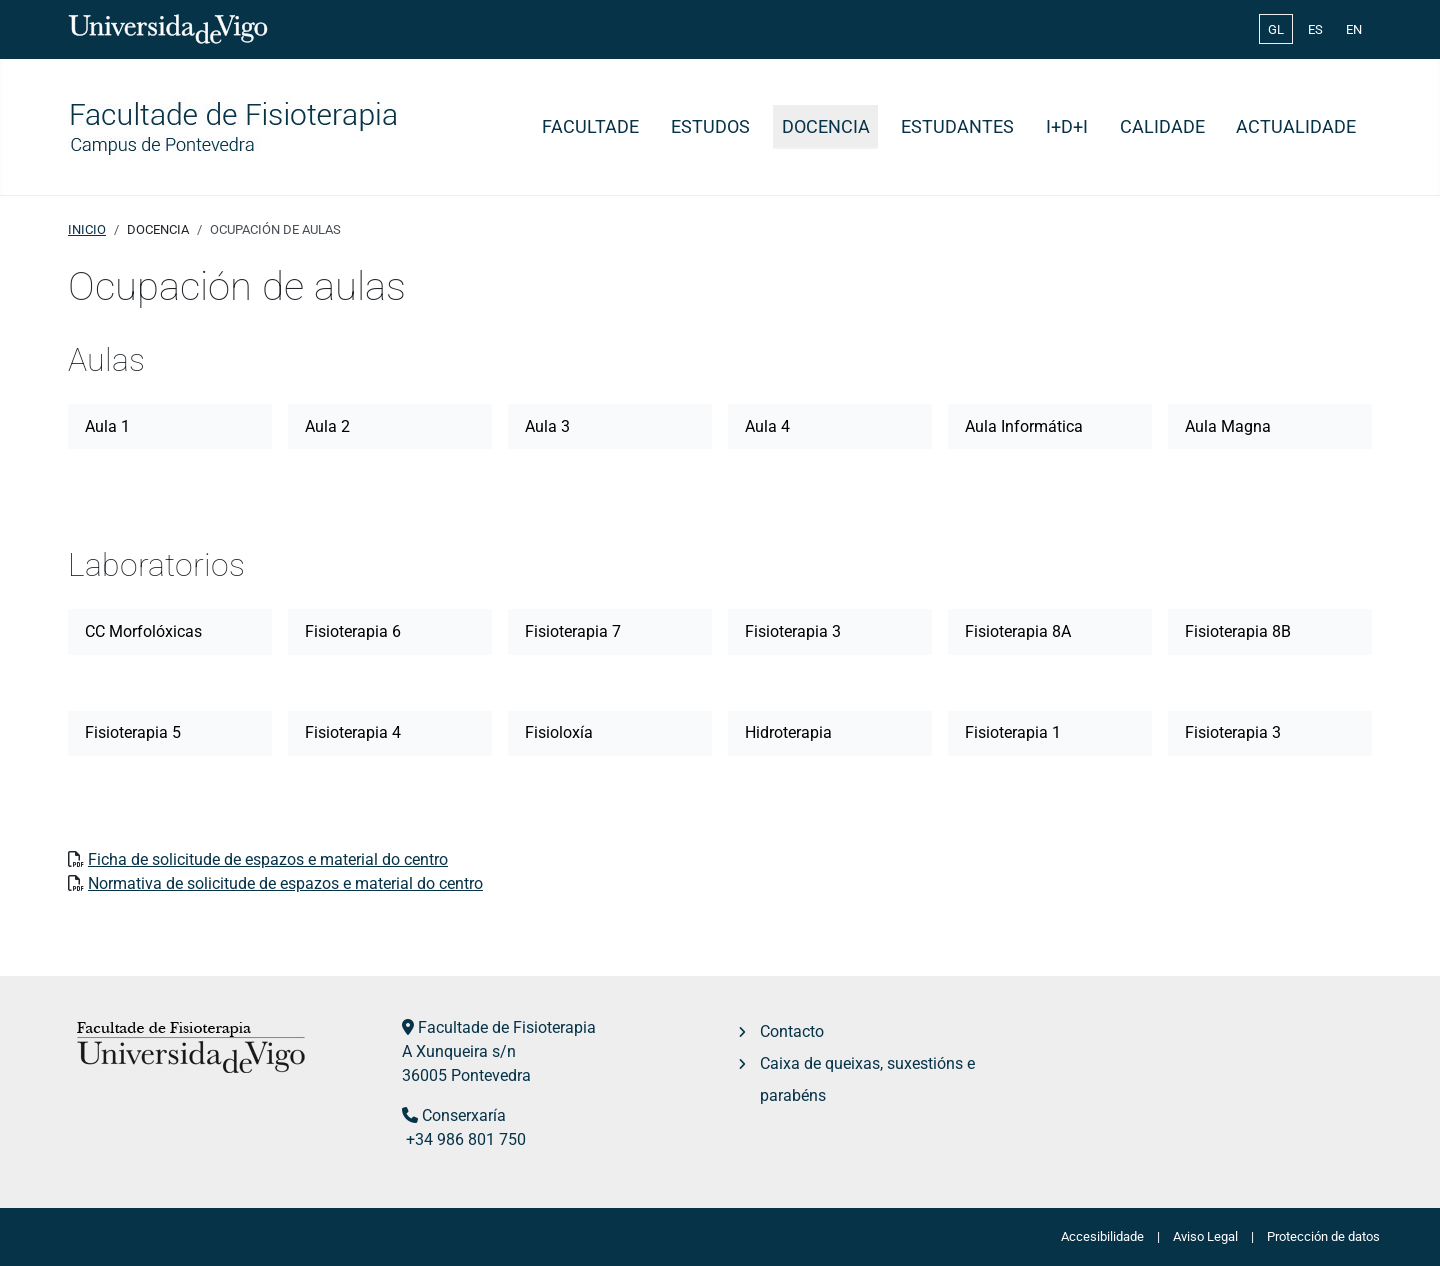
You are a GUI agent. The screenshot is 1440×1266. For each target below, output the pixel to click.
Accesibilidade (1102, 1236)
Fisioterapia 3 (793, 631)
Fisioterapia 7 (573, 631)
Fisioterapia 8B (1238, 631)
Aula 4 (767, 426)
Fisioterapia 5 (133, 732)
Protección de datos (1323, 1236)
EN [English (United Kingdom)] (1354, 29)
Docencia (826, 127)
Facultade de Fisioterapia (507, 1027)
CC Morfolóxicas (143, 631)
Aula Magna (1228, 426)
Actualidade (1296, 127)
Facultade (590, 127)
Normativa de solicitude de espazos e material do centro (285, 883)
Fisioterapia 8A (1018, 631)
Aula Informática (1024, 426)
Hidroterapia (788, 732)
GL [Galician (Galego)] (1276, 29)
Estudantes (957, 127)
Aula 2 (327, 426)
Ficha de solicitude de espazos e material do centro (268, 859)
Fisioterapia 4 (353, 732)
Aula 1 (107, 426)
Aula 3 (547, 426)
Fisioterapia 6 (353, 631)
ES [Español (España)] (1315, 29)
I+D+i (1067, 127)
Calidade (1162, 127)
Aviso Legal (1205, 1236)
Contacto (792, 1031)
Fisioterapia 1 (1013, 732)
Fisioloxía (559, 732)
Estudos (710, 127)
